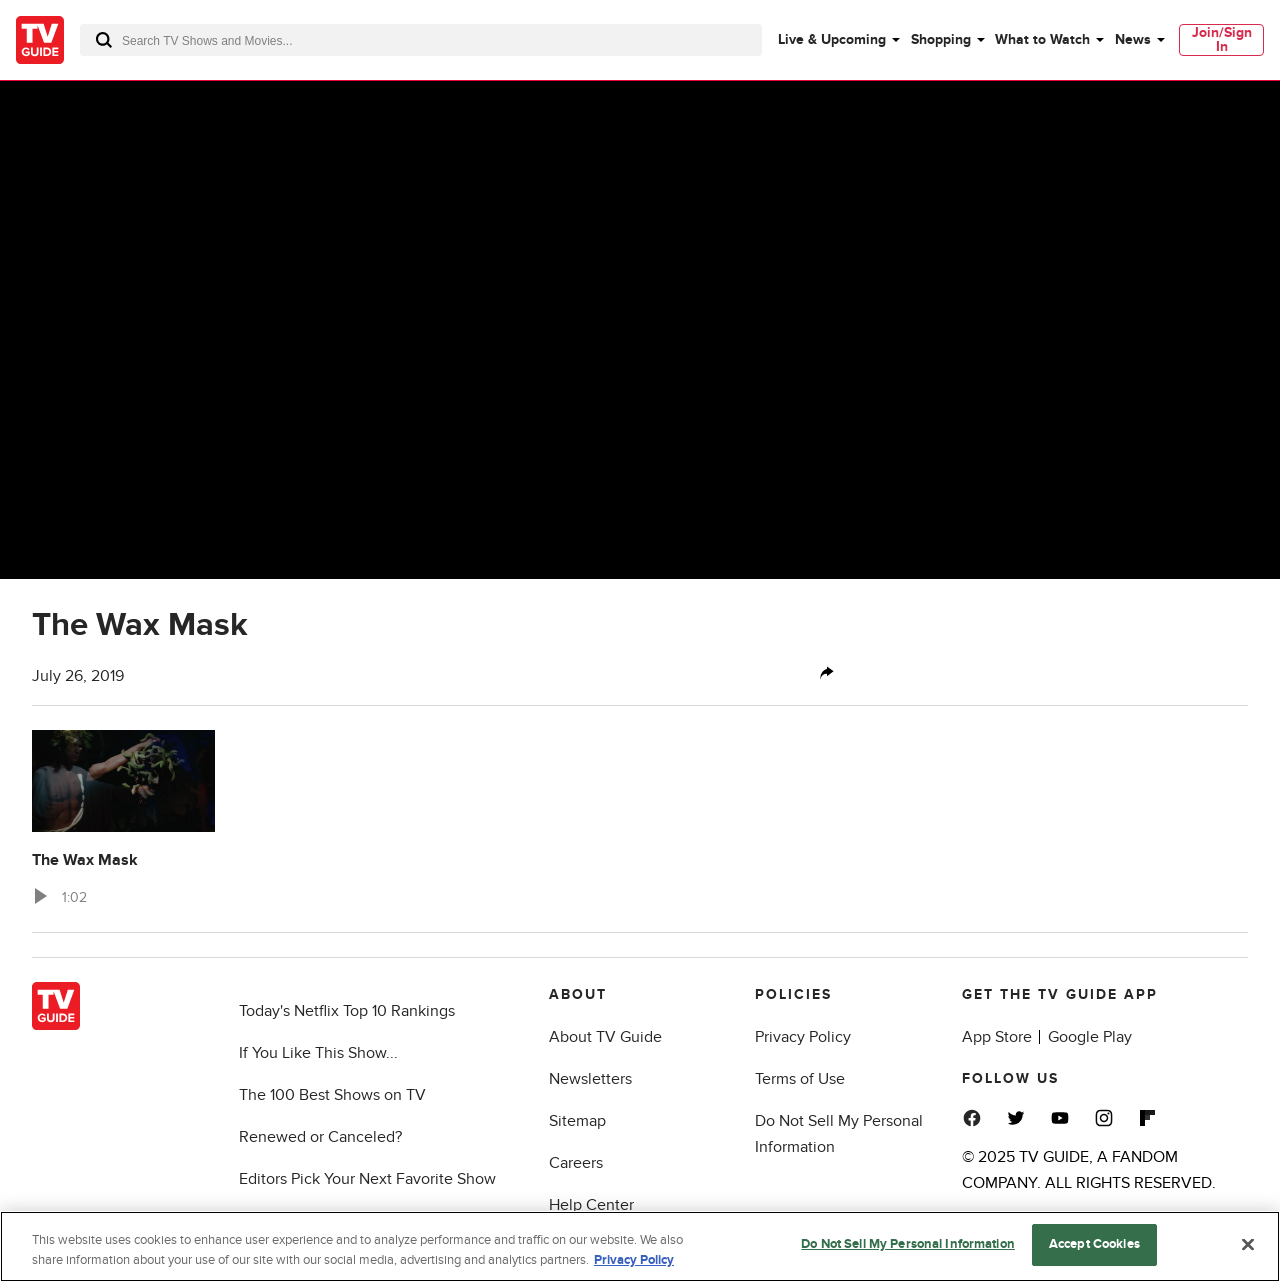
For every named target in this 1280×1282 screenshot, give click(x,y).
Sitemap (577, 1121)
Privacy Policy (803, 1037)
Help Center (591, 1205)
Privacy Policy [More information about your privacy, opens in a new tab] (634, 1260)
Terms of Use (800, 1079)
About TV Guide (605, 1037)
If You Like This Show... (318, 1053)
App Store (997, 1037)
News (1133, 39)
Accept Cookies (1094, 1244)
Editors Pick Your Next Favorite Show (367, 1179)
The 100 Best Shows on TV (332, 1095)
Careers (576, 1163)
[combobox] (421, 40)
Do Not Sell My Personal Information (908, 1244)
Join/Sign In (1222, 39)
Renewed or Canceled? (320, 1137)
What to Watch (1042, 39)
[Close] (1248, 1244)
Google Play (1090, 1037)
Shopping (941, 39)
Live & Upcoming (832, 39)
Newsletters (590, 1079)
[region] (640, 1246)
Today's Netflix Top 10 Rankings (347, 1011)
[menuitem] (838, 40)
